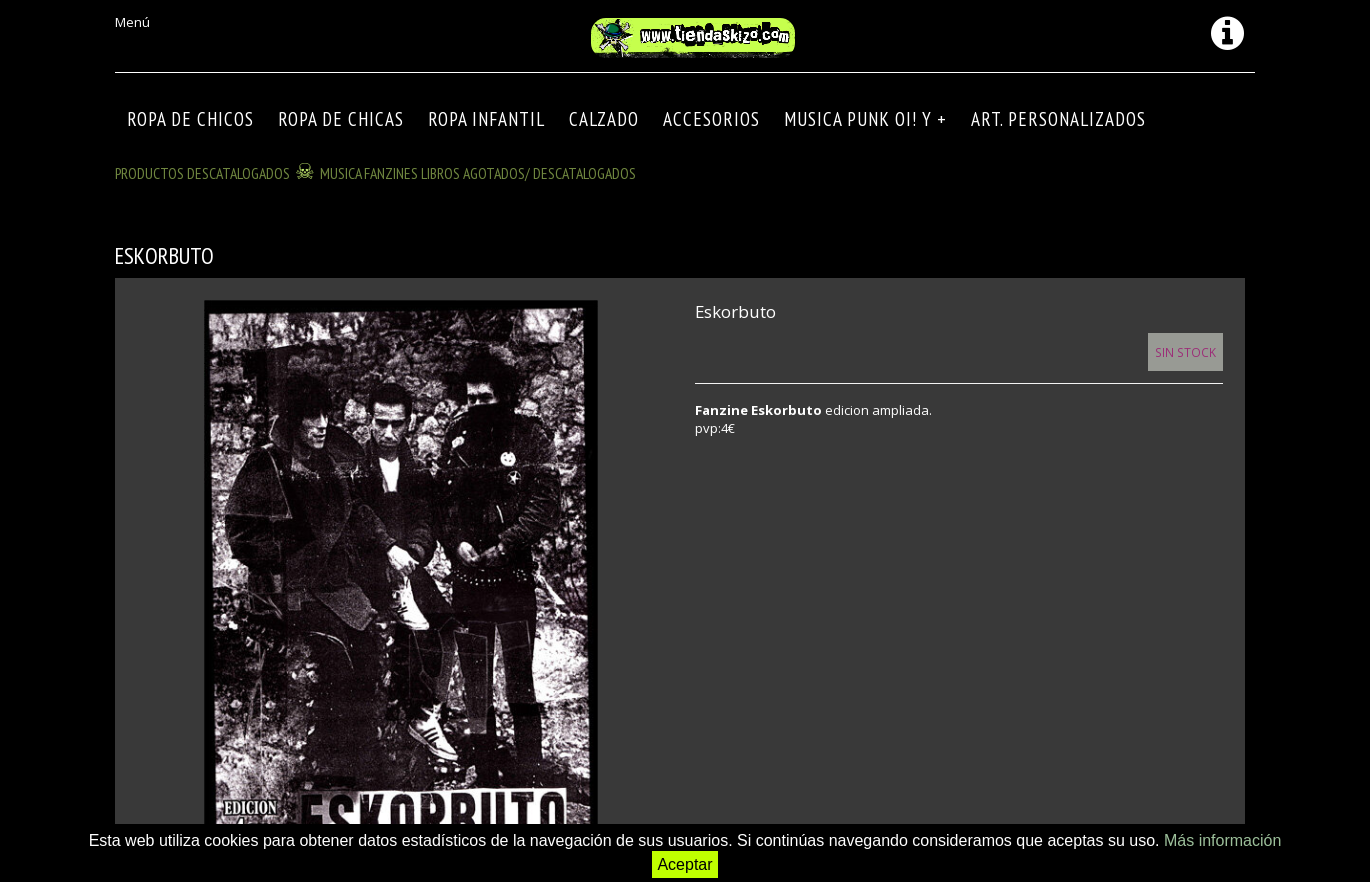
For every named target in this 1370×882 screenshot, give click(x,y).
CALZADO (604, 119)
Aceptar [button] (684, 864)
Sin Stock (1185, 352)
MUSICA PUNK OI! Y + (865, 119)
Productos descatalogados (202, 173)
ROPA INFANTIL (486, 119)
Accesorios (711, 119)
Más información (1222, 840)
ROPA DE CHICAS (341, 119)
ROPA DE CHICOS (190, 119)
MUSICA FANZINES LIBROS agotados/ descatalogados (478, 173)
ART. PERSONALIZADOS (1058, 119)
